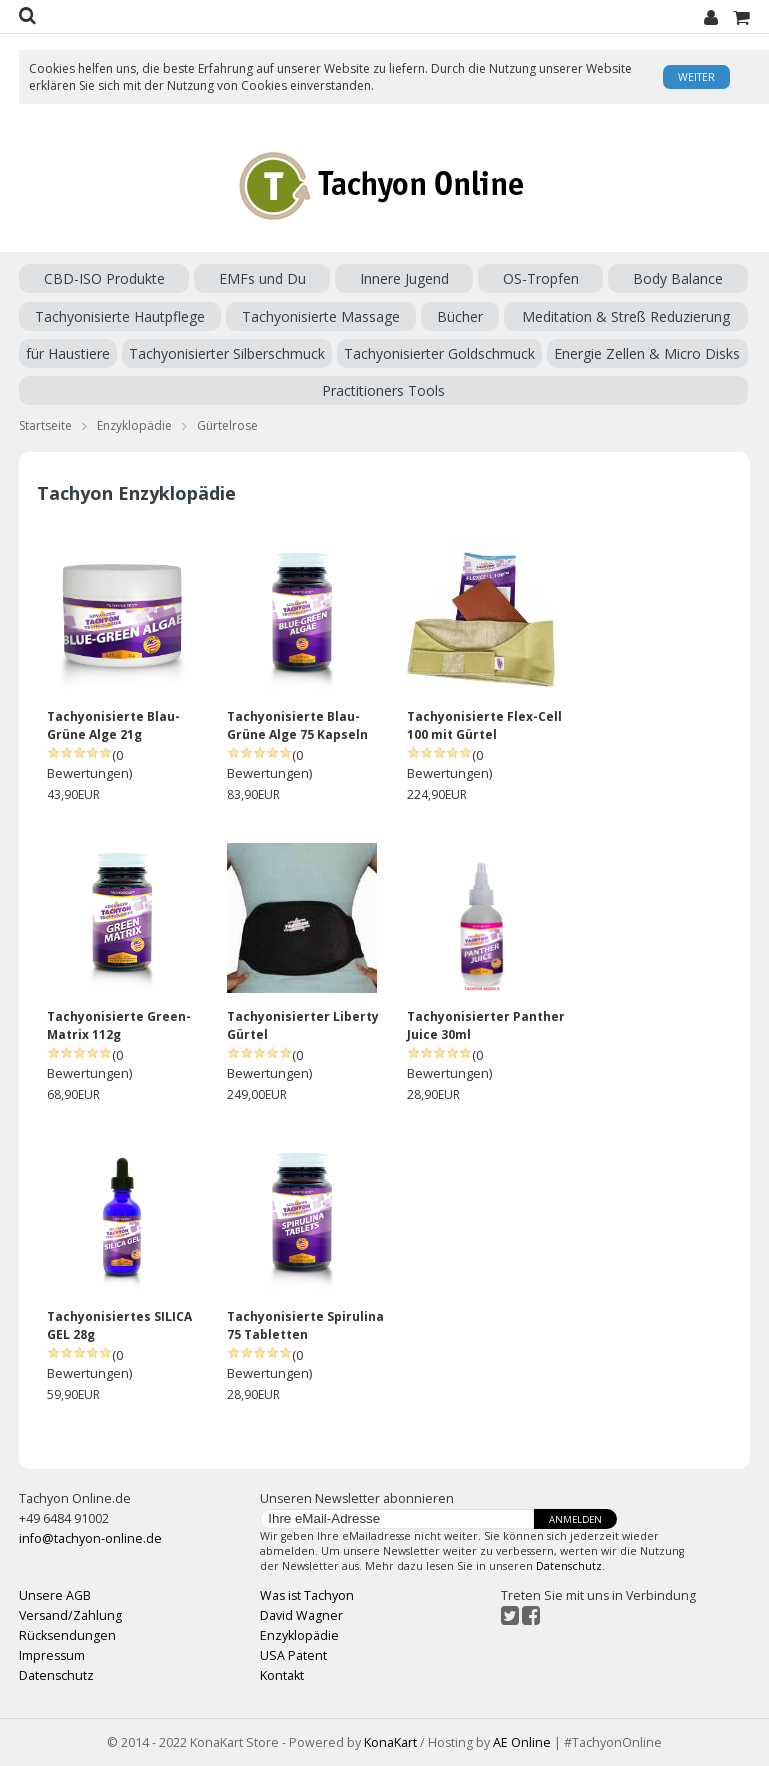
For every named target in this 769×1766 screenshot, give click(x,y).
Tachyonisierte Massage (321, 316)
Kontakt (282, 1675)
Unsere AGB (55, 1595)
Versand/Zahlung (70, 1615)
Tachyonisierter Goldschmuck (439, 353)
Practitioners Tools (383, 390)
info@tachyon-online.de (90, 1538)
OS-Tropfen (541, 278)
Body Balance (678, 278)
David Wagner (301, 1615)
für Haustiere (68, 353)
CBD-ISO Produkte (104, 278)
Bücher (460, 316)
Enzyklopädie (134, 425)
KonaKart (390, 1742)
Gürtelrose (227, 425)
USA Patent (293, 1655)
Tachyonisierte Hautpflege (120, 316)
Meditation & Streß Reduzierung (626, 316)
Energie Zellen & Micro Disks (647, 353)
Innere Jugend (404, 278)
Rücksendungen (67, 1635)
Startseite (45, 425)
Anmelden (575, 1519)
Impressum (52, 1655)
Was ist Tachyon (307, 1595)
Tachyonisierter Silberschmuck (227, 353)
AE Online (522, 1742)
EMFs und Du (262, 278)
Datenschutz (569, 1566)
